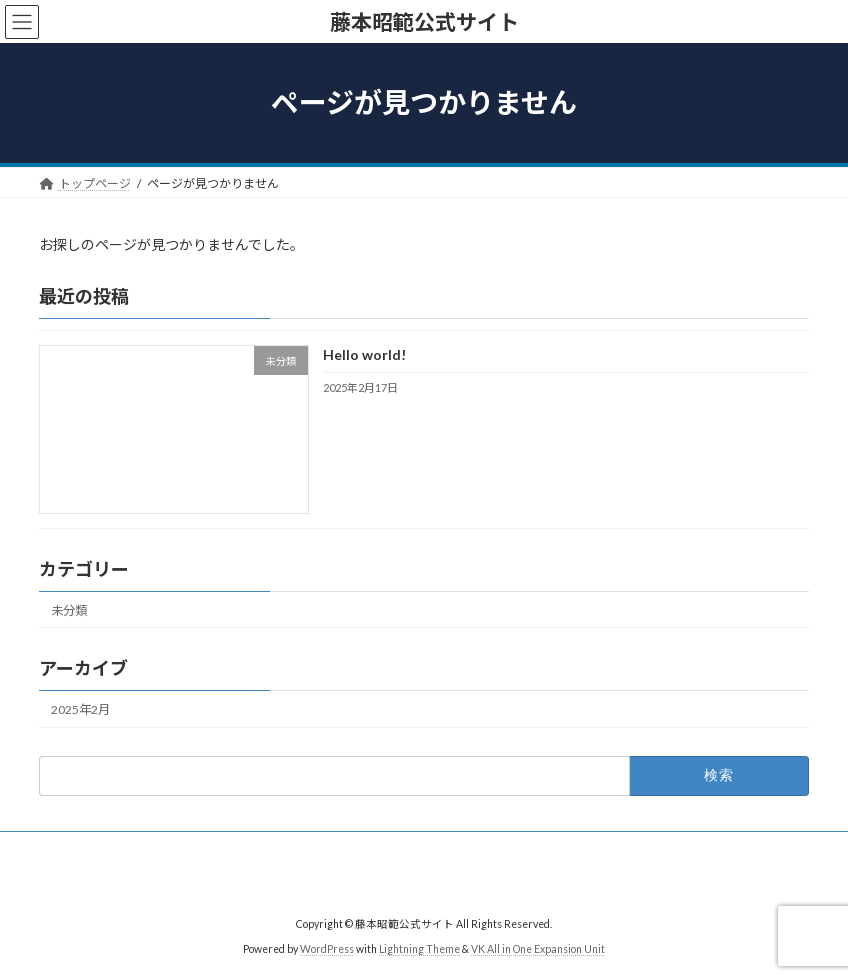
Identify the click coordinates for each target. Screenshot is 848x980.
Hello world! (364, 355)
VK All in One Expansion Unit (538, 949)
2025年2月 (80, 709)
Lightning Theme (419, 949)
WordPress (327, 949)
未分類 (69, 610)
